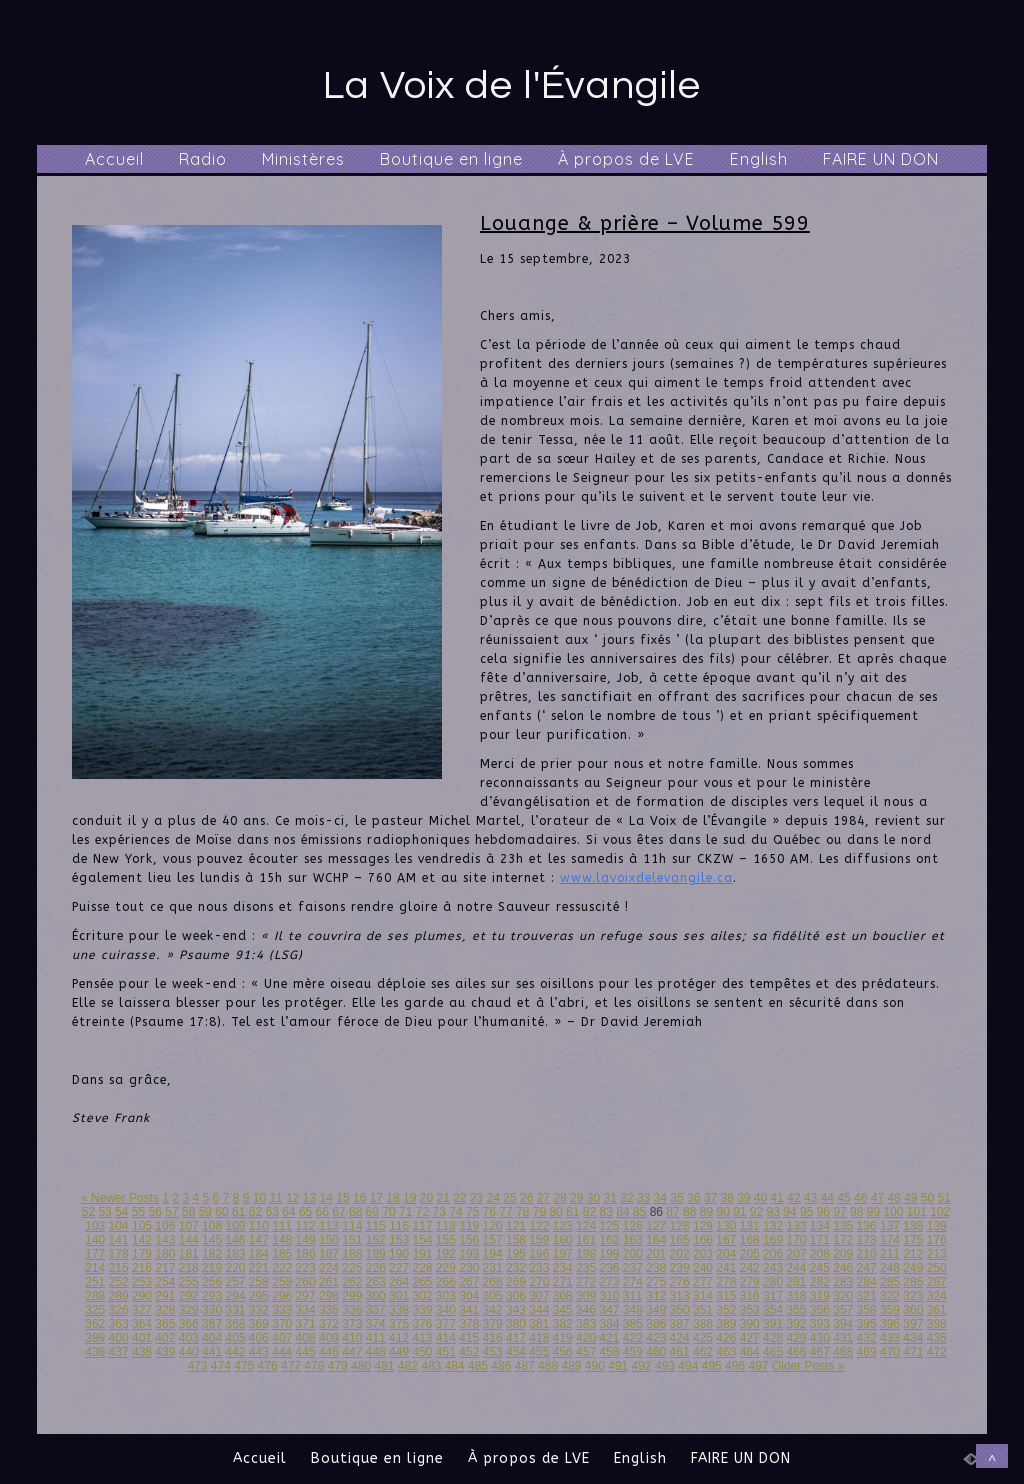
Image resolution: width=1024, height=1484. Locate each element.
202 (680, 1254)
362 (95, 1324)
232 (516, 1268)
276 (680, 1282)
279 (750, 1282)
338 (399, 1310)
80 (555, 1212)
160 (563, 1240)
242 (750, 1268)
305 (493, 1296)
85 (639, 1212)
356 (820, 1310)
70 (388, 1212)
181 (189, 1254)
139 (937, 1226)
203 (703, 1254)
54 (121, 1212)
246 (843, 1268)
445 (306, 1352)
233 (539, 1268)
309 (586, 1296)
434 (913, 1338)
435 (937, 1338)
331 (235, 1310)
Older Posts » (808, 1366)
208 (820, 1254)
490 (595, 1366)
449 (399, 1352)
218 (189, 1268)
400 (119, 1338)
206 (773, 1254)
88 (689, 1212)
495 (712, 1366)
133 (796, 1226)
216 (142, 1268)
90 (722, 1212)
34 (660, 1198)
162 (609, 1240)
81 (572, 1212)
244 (796, 1268)
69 (372, 1212)
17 (376, 1198)
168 (750, 1240)
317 (773, 1296)
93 (773, 1212)
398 (937, 1324)
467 (820, 1352)
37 (710, 1198)
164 (656, 1240)
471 (913, 1352)
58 (188, 1212)
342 (493, 1310)
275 (656, 1282)
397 (913, 1324)
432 (867, 1338)
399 (95, 1338)
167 (726, 1240)
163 (633, 1240)
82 (589, 1212)
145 (212, 1240)
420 (586, 1338)
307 (539, 1296)
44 (827, 1198)
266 (446, 1282)
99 (873, 1212)
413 (422, 1338)
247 (867, 1268)
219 (212, 1268)
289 (119, 1296)
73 (439, 1212)
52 (88, 1212)
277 (703, 1282)
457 (586, 1352)
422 (633, 1338)
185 (282, 1254)
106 (165, 1226)
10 (259, 1198)
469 (867, 1352)
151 (352, 1240)
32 (626, 1198)
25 (509, 1198)
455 (539, 1352)
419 (563, 1338)
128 (680, 1226)
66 (322, 1212)
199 (609, 1254)
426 (726, 1338)
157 (493, 1240)
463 (726, 1352)
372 (329, 1324)
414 (446, 1338)
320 (843, 1296)
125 (609, 1226)
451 (446, 1352)
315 (726, 1296)
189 (376, 1254)
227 (399, 1268)
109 (235, 1226)
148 (282, 1240)
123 (563, 1226)
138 (913, 1226)
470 (890, 1352)
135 (843, 1226)
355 (796, 1310)
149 (306, 1240)
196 (539, 1254)
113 (329, 1226)
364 (142, 1324)
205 (750, 1254)
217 (165, 1268)
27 (543, 1198)
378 (469, 1324)
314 (703, 1296)
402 (165, 1338)
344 (539, 1310)
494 (688, 1366)
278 (726, 1282)
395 (867, 1324)
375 (399, 1324)
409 (329, 1338)
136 (867, 1226)
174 (890, 1240)
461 (680, 1352)
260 (306, 1282)
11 (275, 1198)
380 (516, 1324)
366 (189, 1324)
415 (469, 1338)
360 (913, 1310)
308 (563, 1296)
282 (820, 1282)
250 (937, 1268)
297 (306, 1296)
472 (937, 1352)
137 (890, 1226)
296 (282, 1296)
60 (221, 1212)
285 (890, 1282)
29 (576, 1198)
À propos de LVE (626, 159)
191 (422, 1254)
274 (633, 1282)
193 (469, 1254)
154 (422, 1240)
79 (539, 1212)
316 (750, 1296)
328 (165, 1310)
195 (516, 1254)
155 (446, 1240)
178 (119, 1254)
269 (516, 1282)
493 (665, 1366)
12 (292, 1198)
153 (399, 1240)
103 (95, 1226)
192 (446, 1254)
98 (856, 1212)
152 (376, 1240)
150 (329, 1240)
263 (376, 1282)
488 (548, 1366)
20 (426, 1198)
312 (656, 1296)
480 (361, 1366)
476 (268, 1366)
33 (643, 1198)
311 (633, 1296)
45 (843, 1198)
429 (796, 1338)
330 (212, 1310)
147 (259, 1240)
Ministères (303, 159)
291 (165, 1296)
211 (890, 1254)
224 (329, 1268)
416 (493, 1338)
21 (442, 1198)
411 (376, 1338)
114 (352, 1226)
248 (890, 1268)
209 (843, 1254)
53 (104, 1212)
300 (376, 1296)
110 (259, 1226)
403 (189, 1338)
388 (703, 1324)
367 (212, 1324)
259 (282, 1282)
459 (633, 1352)
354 (773, 1310)
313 (680, 1296)
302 (422, 1296)
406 (259, 1338)
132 (773, 1226)
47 (877, 1198)
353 (750, 1310)
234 (563, 1268)
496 (735, 1366)
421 (609, 1338)
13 (309, 1198)
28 (559, 1198)
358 (867, 1310)
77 (505, 1212)
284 (867, 1282)
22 (459, 1198)
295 (259, 1296)
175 (913, 1240)
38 (726, 1198)
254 (165, 1282)
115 (376, 1226)
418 (539, 1338)
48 (893, 1198)
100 (893, 1212)
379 (493, 1324)
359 (890, 1310)
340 (446, 1310)
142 (142, 1240)
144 (189, 1240)
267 (469, 1282)
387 (680, 1324)
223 (306, 1268)
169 (773, 1240)
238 (656, 1268)
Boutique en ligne (451, 159)
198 (586, 1254)
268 (493, 1282)
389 (726, 1324)
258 (259, 1282)
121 (516, 1226)
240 (703, 1268)
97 (839, 1212)
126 (633, 1226)
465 (773, 1352)
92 (756, 1212)
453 (493, 1352)
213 (937, 1254)
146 (235, 1240)
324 (937, 1296)
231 (493, 1268)
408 (306, 1338)
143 (165, 1240)
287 (937, 1282)
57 (171, 1212)
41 (777, 1198)
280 (773, 1282)
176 (937, 1240)
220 (235, 1268)
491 (618, 1366)
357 (843, 1310)
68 (355, 1212)
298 (329, 1296)
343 (516, 1310)
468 (843, 1352)
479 (338, 1366)
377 (446, 1324)
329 (189, 1310)
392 (796, 1324)
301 (399, 1296)
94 (789, 1212)
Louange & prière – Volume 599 (645, 223)
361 (937, 1310)
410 (352, 1338)
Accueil (114, 159)
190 (399, 1254)
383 (586, 1324)
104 (119, 1226)
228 (422, 1268)
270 (539, 1282)
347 (609, 1310)
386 (656, 1324)
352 (726, 1310)
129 (703, 1226)
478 (314, 1366)
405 (235, 1338)
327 (142, 1310)
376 (422, 1324)
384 (609, 1324)
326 (119, 1310)
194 (493, 1254)
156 (469, 1240)
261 (329, 1282)
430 (820, 1338)
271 (563, 1282)
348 (633, 1310)
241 (726, 1268)
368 (235, 1324)
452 (469, 1352)
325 (95, 1310)
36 (693, 1198)
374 (376, 1324)
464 (750, 1352)
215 (119, 1268)
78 (522, 1212)
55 (138, 1212)
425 (703, 1338)
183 (235, 1254)
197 (563, 1254)
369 (259, 1324)
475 (244, 1366)
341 (469, 1310)
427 (750, 1338)
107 (189, 1226)
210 (867, 1254)
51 (944, 1198)
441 (212, 1352)
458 (609, 1352)
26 (526, 1198)
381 (539, 1324)
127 (656, 1226)
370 (282, 1324)
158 (516, 1240)
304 (469, 1296)
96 (823, 1212)
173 (867, 1240)
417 (516, 1338)
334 (306, 1310)
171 (820, 1240)
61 (238, 1212)
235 (586, 1268)
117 (422, 1226)
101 (917, 1212)
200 (633, 1254)
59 (205, 1212)
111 (282, 1226)
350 (680, 1310)
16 (359, 1198)
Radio (203, 159)
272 (586, 1282)
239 (680, 1268)
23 (476, 1198)
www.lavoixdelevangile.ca (646, 878)
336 (352, 1310)
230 (469, 1268)
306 (516, 1296)
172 (843, 1240)
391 (773, 1324)
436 (95, 1352)
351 (703, 1310)
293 (212, 1296)
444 (282, 1352)
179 (142, 1254)
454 (516, 1352)
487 (525, 1366)
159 (539, 1240)
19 (409, 1198)
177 (95, 1254)
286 (913, 1282)
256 (212, 1282)
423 (656, 1338)
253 (142, 1282)
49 (910, 1198)
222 (282, 1268)
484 (455, 1366)
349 (656, 1310)
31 (610, 1198)
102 (940, 1212)
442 (235, 1352)
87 (672, 1212)
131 (750, 1226)
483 (431, 1366)
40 (760, 1198)
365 (165, 1324)
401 (142, 1338)
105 (142, 1226)
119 (469, 1226)
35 (676, 1198)
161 (586, 1240)
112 (306, 1226)
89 (706, 1212)
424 (680, 1338)
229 (446, 1268)
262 (352, 1282)
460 (656, 1352)
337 (376, 1310)
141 (119, 1240)
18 (392, 1198)
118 (446, 1226)
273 (609, 1282)
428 (773, 1338)
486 (501, 1366)
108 (212, 1226)
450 (422, 1352)
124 (586, 1226)
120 (493, 1226)
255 (189, 1282)
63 (271, 1212)
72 (422, 1212)
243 (773, 1268)
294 (235, 1296)
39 (743, 1198)
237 (633, 1268)
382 (563, 1324)
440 (189, 1352)
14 (326, 1198)
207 (796, 1254)
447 (352, 1352)
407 (282, 1338)
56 (155, 1212)
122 (539, 1226)
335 (329, 1310)
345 (563, 1310)
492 (642, 1366)
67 (338, 1212)
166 (703, 1240)
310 (609, 1296)
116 (399, 1226)
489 (571, 1366)
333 (282, 1310)
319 (820, 1296)
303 (446, 1296)
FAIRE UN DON (881, 159)
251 (95, 1282)
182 (212, 1254)
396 (890, 1324)
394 (843, 1324)
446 (329, 1352)
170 (796, 1240)
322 (890, 1296)
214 (95, 1268)
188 (352, 1254)
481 (384, 1366)
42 (793, 1198)
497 (758, 1366)
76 (489, 1212)
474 (221, 1366)
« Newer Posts (120, 1198)
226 (376, 1268)
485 (478, 1366)
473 (197, 1366)
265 (422, 1282)
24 (493, 1198)
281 (796, 1282)
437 (119, 1352)
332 (259, 1310)
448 (376, 1352)
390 (750, 1324)
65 (305, 1212)
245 (820, 1268)
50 (927, 1198)
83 (606, 1212)
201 (656, 1254)
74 (455, 1212)
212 (913, 1254)
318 (796, 1296)
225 (352, 1268)
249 (913, 1268)
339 (422, 1310)
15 (342, 1198)
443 (259, 1352)
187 (329, 1254)
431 (843, 1338)
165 (680, 1240)
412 (399, 1338)
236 (609, 1268)
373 (352, 1324)
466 (796, 1352)
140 (95, 1240)
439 (165, 1352)
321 (867, 1296)
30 (593, 1198)
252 (119, 1282)
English (759, 159)
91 (739, 1212)
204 (726, 1254)
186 (306, 1254)
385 (633, 1324)
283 (843, 1282)
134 (820, 1226)
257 (235, 1282)
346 (586, 1310)
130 (726, 1226)
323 (913, 1296)
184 (259, 1254)
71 (405, 1212)
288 (95, 1296)
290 (142, 1296)
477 (291, 1366)
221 (259, 1268)
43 (810, 1198)
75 (472, 1212)
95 (806, 1212)
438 (142, 1352)
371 (306, 1324)
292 (189, 1296)
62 (255, 1212)
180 (165, 1254)
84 (622, 1212)
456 (563, 1352)
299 (352, 1296)
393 (820, 1324)
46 (860, 1198)
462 (703, 1352)
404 (212, 1338)
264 (399, 1282)
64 (288, 1212)
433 (890, 1338)
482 (408, 1366)
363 (119, 1324)
